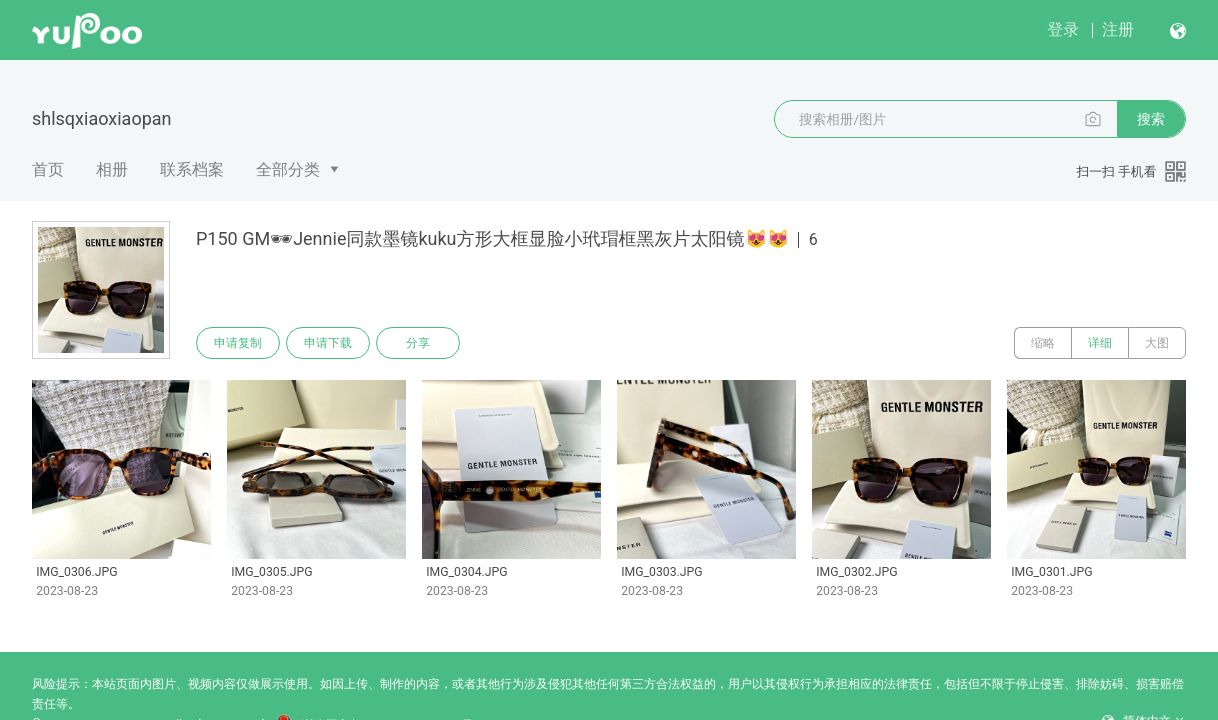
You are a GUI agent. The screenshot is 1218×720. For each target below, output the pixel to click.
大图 (1157, 343)
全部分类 (288, 169)
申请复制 (238, 343)
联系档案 (192, 169)
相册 (112, 169)
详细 (1100, 343)
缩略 (1043, 343)
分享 (418, 343)
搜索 (1151, 119)
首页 (48, 169)
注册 (1118, 29)
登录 (1063, 29)
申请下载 (328, 343)
